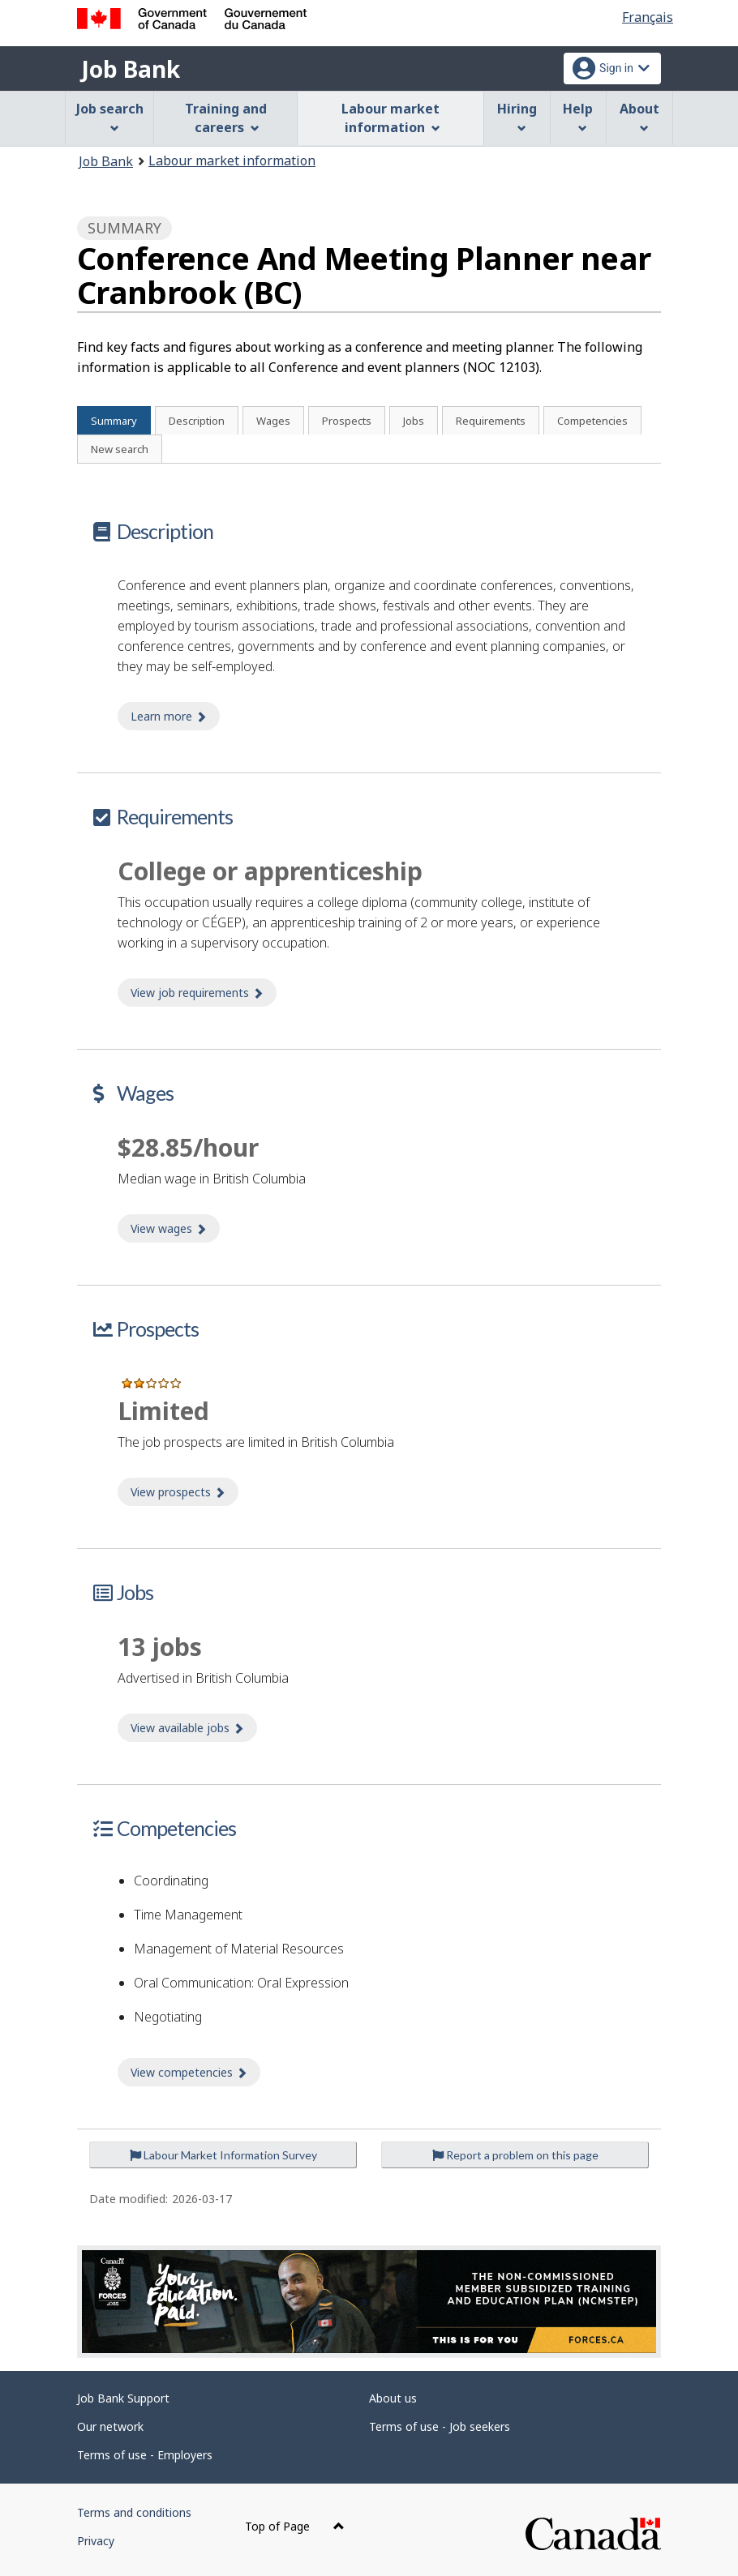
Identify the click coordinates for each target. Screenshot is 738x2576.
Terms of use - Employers (144, 2455)
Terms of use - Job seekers (439, 2426)
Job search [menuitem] (110, 116)
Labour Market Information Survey (223, 2155)
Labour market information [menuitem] (390, 118)
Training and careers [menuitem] (226, 118)
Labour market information (231, 160)
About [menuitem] (639, 116)
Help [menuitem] (578, 116)
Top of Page (295, 2526)
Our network (110, 2426)
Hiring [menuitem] (517, 116)
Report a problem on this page (515, 2155)
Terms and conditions (134, 2512)
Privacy (95, 2540)
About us (393, 2398)
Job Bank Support (123, 2398)
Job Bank (130, 68)
